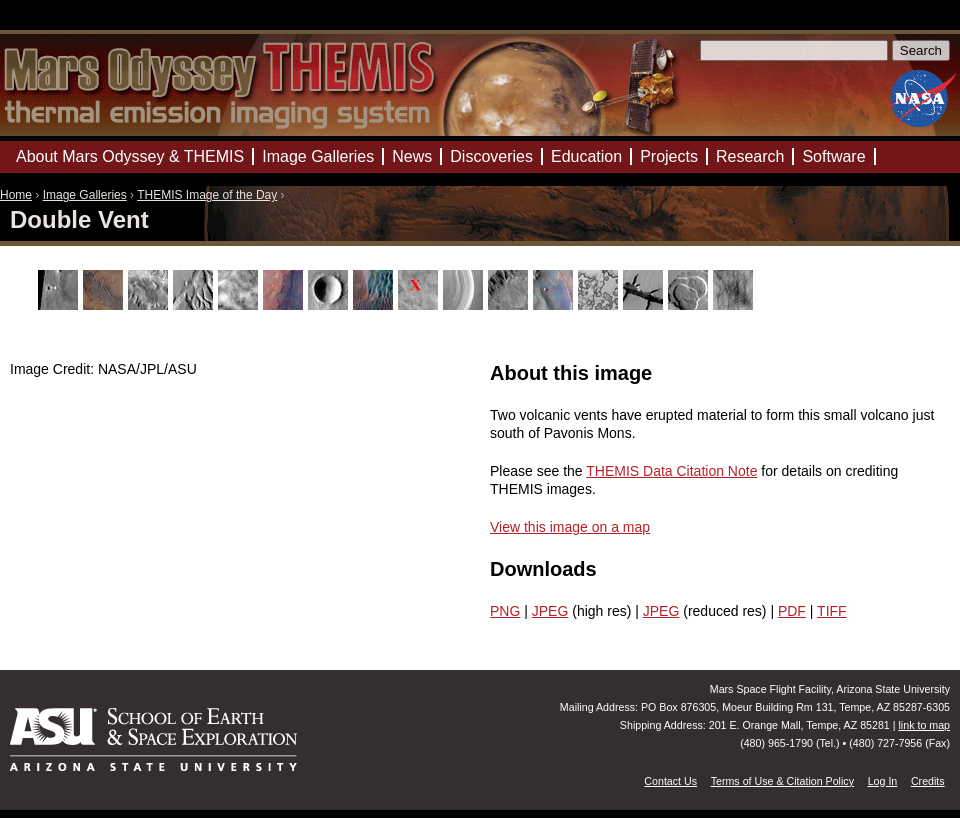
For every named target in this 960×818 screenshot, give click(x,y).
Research (750, 156)
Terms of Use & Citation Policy (782, 781)
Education (586, 156)
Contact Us (670, 781)
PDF (792, 611)
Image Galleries (85, 195)
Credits (928, 781)
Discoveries (491, 156)
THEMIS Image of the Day (207, 195)
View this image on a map (570, 527)
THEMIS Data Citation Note (671, 471)
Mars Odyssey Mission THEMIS (59, 24)
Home (16, 195)
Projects (669, 156)
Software (833, 156)
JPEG (550, 611)
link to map (924, 725)
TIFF (832, 611)
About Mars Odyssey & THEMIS (130, 156)
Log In (883, 781)
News (412, 156)
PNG (505, 611)
